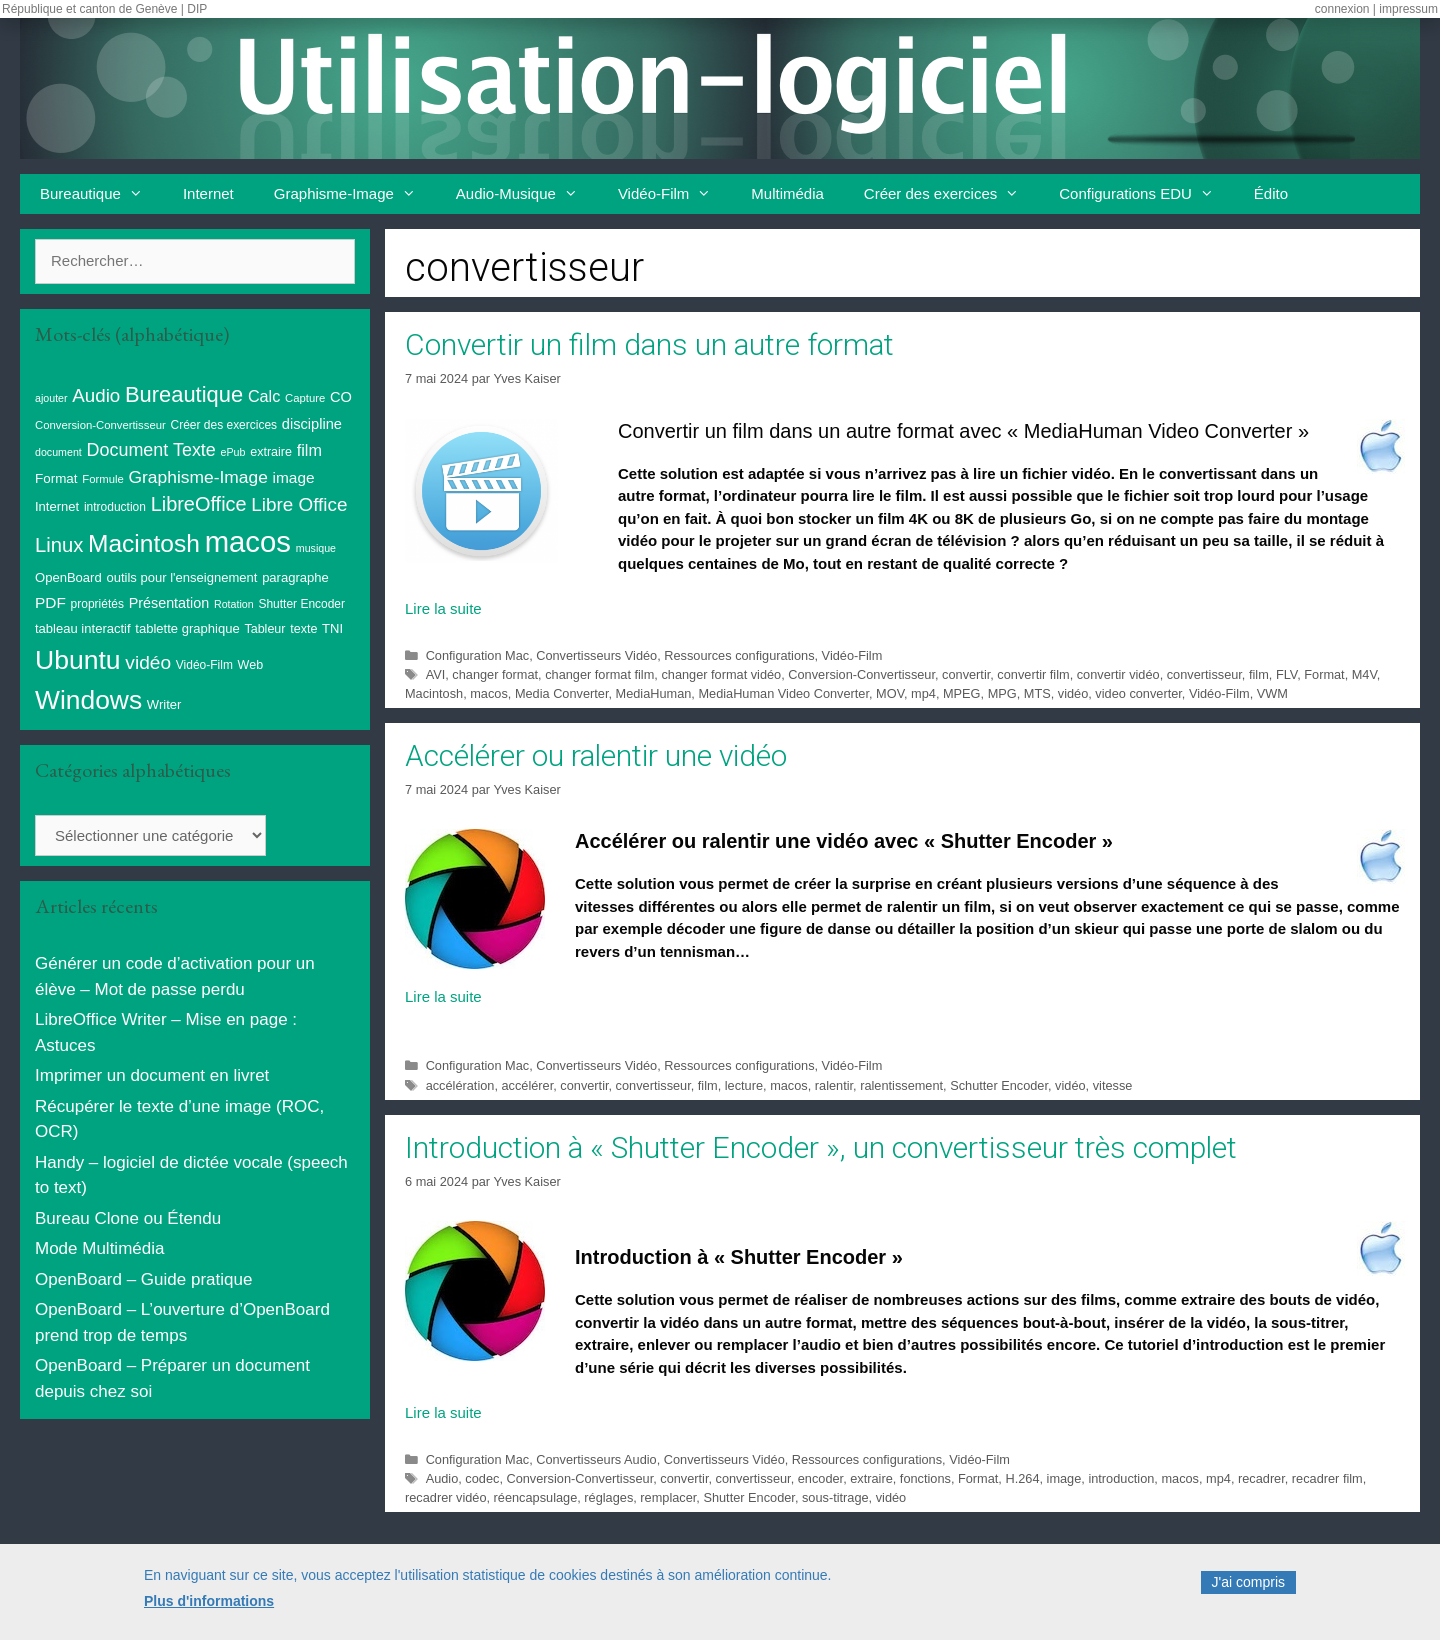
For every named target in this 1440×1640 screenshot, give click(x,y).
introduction (1121, 1478)
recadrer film (1327, 1478)
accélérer (527, 1085)
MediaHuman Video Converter (783, 693)
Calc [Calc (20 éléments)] (264, 396)
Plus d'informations (209, 1609)
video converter (1138, 693)
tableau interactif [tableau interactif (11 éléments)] (83, 628)
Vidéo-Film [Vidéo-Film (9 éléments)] (204, 665)
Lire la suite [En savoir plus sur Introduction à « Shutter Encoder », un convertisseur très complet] (443, 1412)
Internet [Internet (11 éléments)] (57, 506)
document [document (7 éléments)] (58, 452)
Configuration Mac (477, 655)
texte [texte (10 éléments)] (303, 629)
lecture (744, 1085)
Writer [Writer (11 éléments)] (164, 704)
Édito (1271, 193)
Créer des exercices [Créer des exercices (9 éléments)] (224, 425)
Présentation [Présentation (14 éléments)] (169, 603)
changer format (495, 674)
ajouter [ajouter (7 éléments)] (51, 398)
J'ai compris (1248, 1591)
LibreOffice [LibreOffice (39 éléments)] (199, 504)
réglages (608, 1497)
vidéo (1073, 693)
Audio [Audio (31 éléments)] (96, 395)
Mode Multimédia (99, 1248)
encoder (820, 1478)
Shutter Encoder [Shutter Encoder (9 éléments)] (301, 604)
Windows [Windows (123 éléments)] (88, 700)
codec (482, 1478)
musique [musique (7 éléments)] (316, 548)
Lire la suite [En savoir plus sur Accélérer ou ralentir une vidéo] (443, 996)
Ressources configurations (739, 655)
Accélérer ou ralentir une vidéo (596, 755)
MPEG (962, 693)
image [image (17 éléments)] (294, 477)
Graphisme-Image (355, 194)
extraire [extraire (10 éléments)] (271, 452)
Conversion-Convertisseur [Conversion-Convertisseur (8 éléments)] (100, 425)
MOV (890, 693)
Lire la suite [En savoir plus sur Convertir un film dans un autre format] (443, 608)
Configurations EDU (1146, 194)
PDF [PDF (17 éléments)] (50, 602)
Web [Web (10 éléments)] (251, 665)
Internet (208, 193)
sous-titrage (835, 1497)
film (1259, 674)
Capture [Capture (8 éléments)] (305, 398)
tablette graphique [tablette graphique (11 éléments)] (187, 628)
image (1064, 1478)
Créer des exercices (951, 194)
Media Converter (562, 693)
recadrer (1261, 1478)
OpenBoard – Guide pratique (143, 1279)
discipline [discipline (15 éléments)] (312, 424)
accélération (460, 1085)
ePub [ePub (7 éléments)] (233, 452)
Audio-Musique (527, 194)
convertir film (1033, 674)
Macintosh (434, 693)
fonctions (925, 1478)
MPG (1002, 693)
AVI (436, 674)
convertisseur (1204, 674)
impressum (1408, 9)
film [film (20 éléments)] (309, 450)
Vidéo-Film (674, 194)
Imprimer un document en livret (152, 1075)
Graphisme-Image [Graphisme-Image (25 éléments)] (198, 477)
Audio (442, 1478)
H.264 (1022, 1478)
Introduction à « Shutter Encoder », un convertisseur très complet (821, 1147)
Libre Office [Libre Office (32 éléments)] (299, 504)
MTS (1037, 693)
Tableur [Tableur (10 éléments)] (264, 629)
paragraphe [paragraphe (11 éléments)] (295, 577)
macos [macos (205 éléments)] (248, 541)
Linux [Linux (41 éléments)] (59, 545)
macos (489, 693)
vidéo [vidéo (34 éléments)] (148, 662)
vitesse (1113, 1085)
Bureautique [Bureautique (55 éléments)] (184, 394)
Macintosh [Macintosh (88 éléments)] (144, 543)
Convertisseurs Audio (596, 1459)
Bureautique (101, 194)
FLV (1286, 674)
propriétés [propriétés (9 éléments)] (97, 604)
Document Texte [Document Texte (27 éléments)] (151, 450)
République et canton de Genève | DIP (104, 9)
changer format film (599, 674)
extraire (871, 1478)
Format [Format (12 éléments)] (56, 478)
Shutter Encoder (748, 1497)
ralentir (834, 1085)
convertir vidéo (1118, 674)
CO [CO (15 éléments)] (341, 397)
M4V (1364, 674)
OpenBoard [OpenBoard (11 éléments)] (68, 577)
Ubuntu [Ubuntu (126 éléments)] (78, 660)
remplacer (668, 1497)
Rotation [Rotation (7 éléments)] (234, 604)
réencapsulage (536, 1497)
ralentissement (901, 1085)
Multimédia (787, 193)
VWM (1272, 693)
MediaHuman (654, 693)
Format (1324, 674)
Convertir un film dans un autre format (649, 344)
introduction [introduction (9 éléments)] (115, 507)
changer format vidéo (721, 674)
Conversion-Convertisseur (861, 674)
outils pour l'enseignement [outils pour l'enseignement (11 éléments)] (181, 577)
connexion (1342, 9)
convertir (966, 674)
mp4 (923, 693)
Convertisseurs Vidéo (596, 655)
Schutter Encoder (999, 1085)
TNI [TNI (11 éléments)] (332, 628)
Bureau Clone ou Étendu (128, 1218)
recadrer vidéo (446, 1497)
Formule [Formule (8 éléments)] (103, 479)
